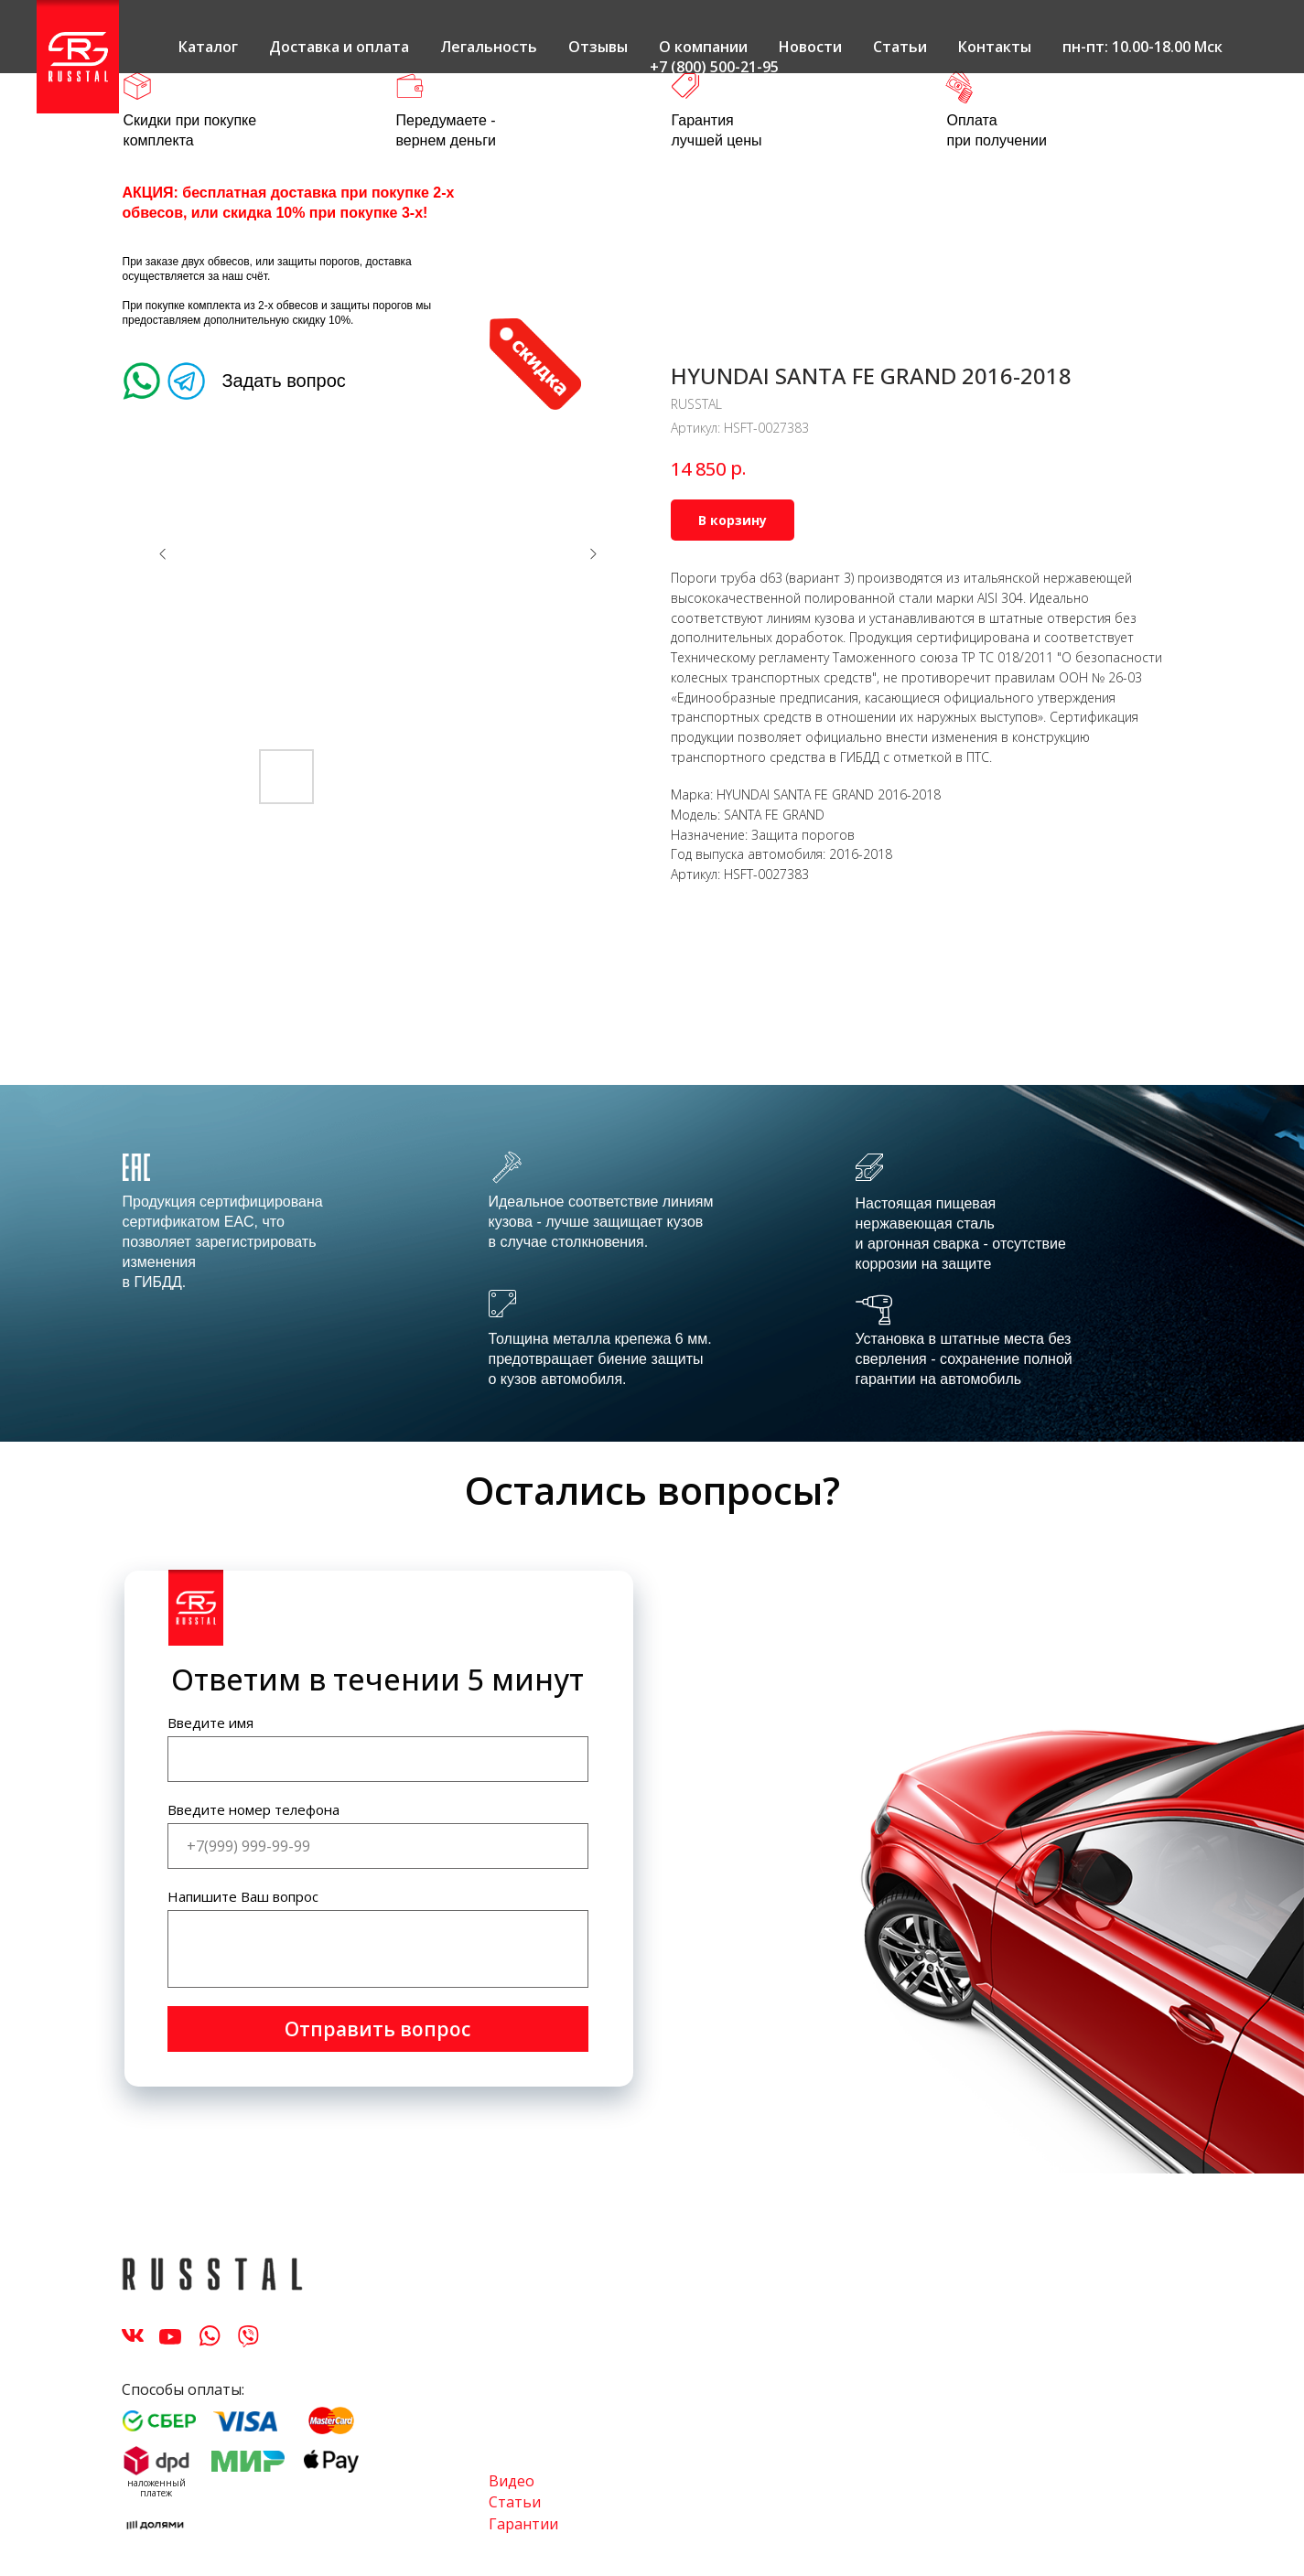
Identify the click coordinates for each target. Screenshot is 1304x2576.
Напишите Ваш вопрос (242, 1896)
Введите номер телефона (253, 1809)
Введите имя (210, 1722)
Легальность (488, 47)
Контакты (994, 47)
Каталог (208, 47)
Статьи (900, 47)
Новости (810, 47)
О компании (703, 47)
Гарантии (523, 2524)
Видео (511, 2481)
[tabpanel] (652, 1263)
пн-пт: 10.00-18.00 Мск (1142, 47)
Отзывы (598, 47)
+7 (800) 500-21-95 (714, 67)
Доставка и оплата (339, 47)
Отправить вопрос (377, 2029)
